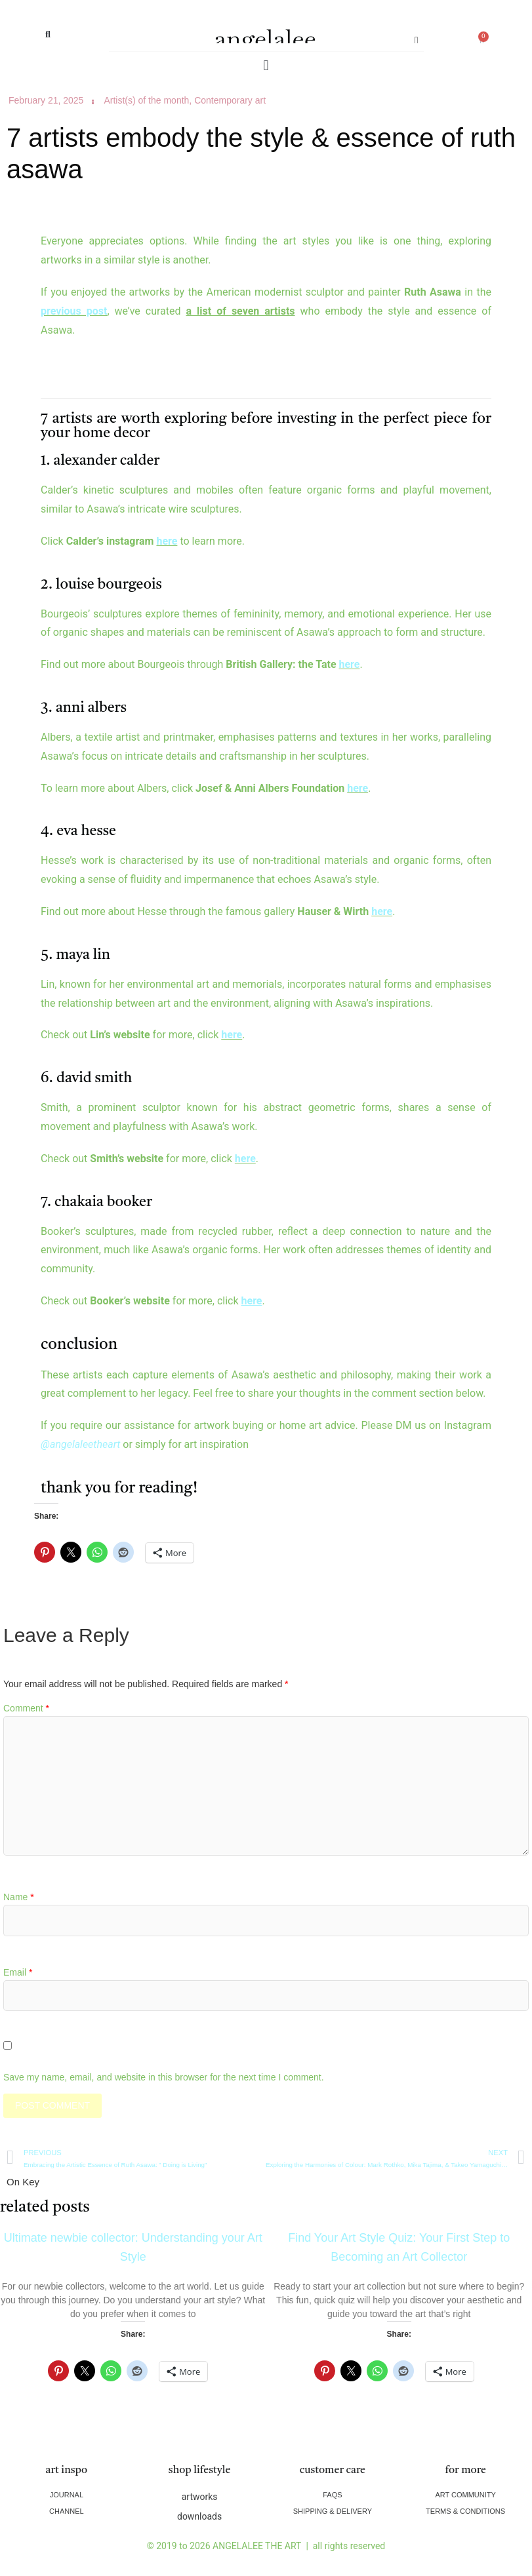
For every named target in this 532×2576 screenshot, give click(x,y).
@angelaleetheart (80, 1444)
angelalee (265, 38)
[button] (47, 34)
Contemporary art (230, 100)
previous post (74, 311)
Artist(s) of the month (146, 100)
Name (18, 1897)
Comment (26, 1708)
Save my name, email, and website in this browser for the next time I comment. (163, 2077)
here (166, 541)
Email (17, 1972)
